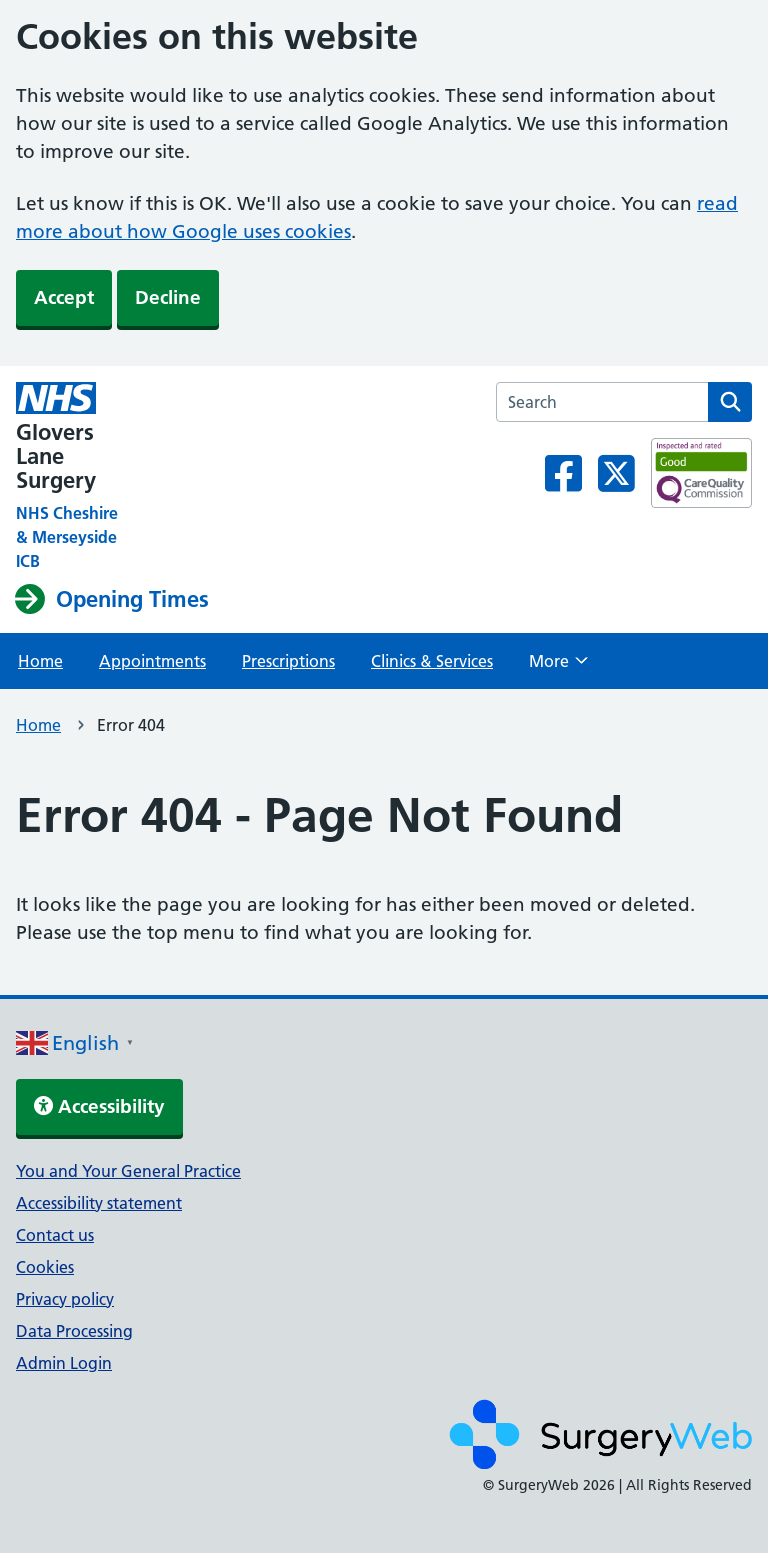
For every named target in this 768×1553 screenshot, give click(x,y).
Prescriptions (288, 661)
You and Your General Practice (128, 1171)
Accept (64, 297)
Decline (168, 297)
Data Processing (74, 1331)
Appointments (152, 661)
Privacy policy (65, 1299)
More (558, 667)
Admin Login (64, 1363)
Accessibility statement (99, 1203)
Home (40, 661)
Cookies (45, 1267)
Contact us (55, 1235)
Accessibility (99, 1106)
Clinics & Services (432, 661)
